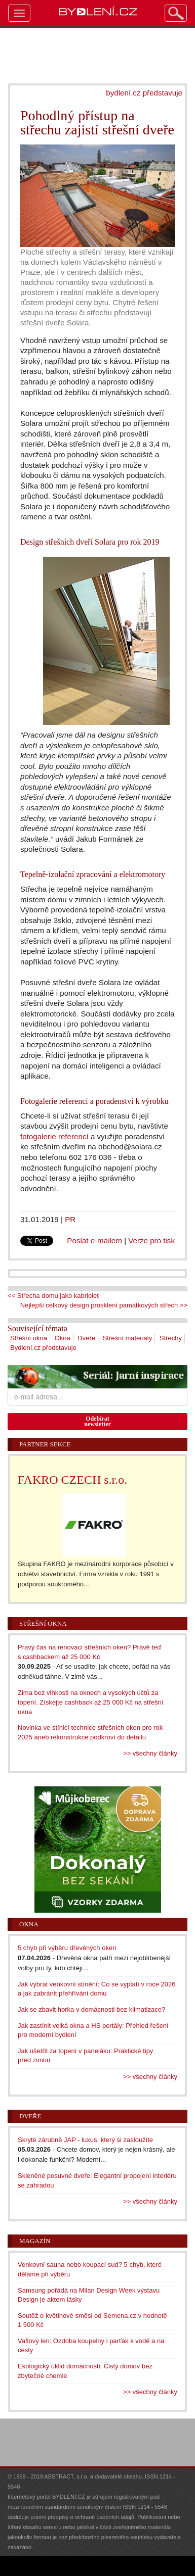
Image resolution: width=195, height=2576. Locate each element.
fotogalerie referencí (54, 1136)
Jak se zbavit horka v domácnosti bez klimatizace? (91, 2009)
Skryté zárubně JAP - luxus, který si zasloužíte (85, 2140)
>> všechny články (150, 1753)
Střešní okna (28, 1338)
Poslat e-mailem (94, 1240)
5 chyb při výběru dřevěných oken (67, 1948)
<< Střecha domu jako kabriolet (53, 1295)
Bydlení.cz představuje (43, 1347)
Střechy (171, 1338)
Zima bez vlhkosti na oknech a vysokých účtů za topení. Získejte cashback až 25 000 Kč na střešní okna (91, 1702)
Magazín (34, 2241)
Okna (62, 1338)
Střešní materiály (127, 1338)
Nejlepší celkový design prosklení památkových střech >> (103, 1305)
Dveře (86, 1338)
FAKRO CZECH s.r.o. (72, 1479)
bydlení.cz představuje (144, 92)
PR (70, 1219)
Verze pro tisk (151, 1240)
